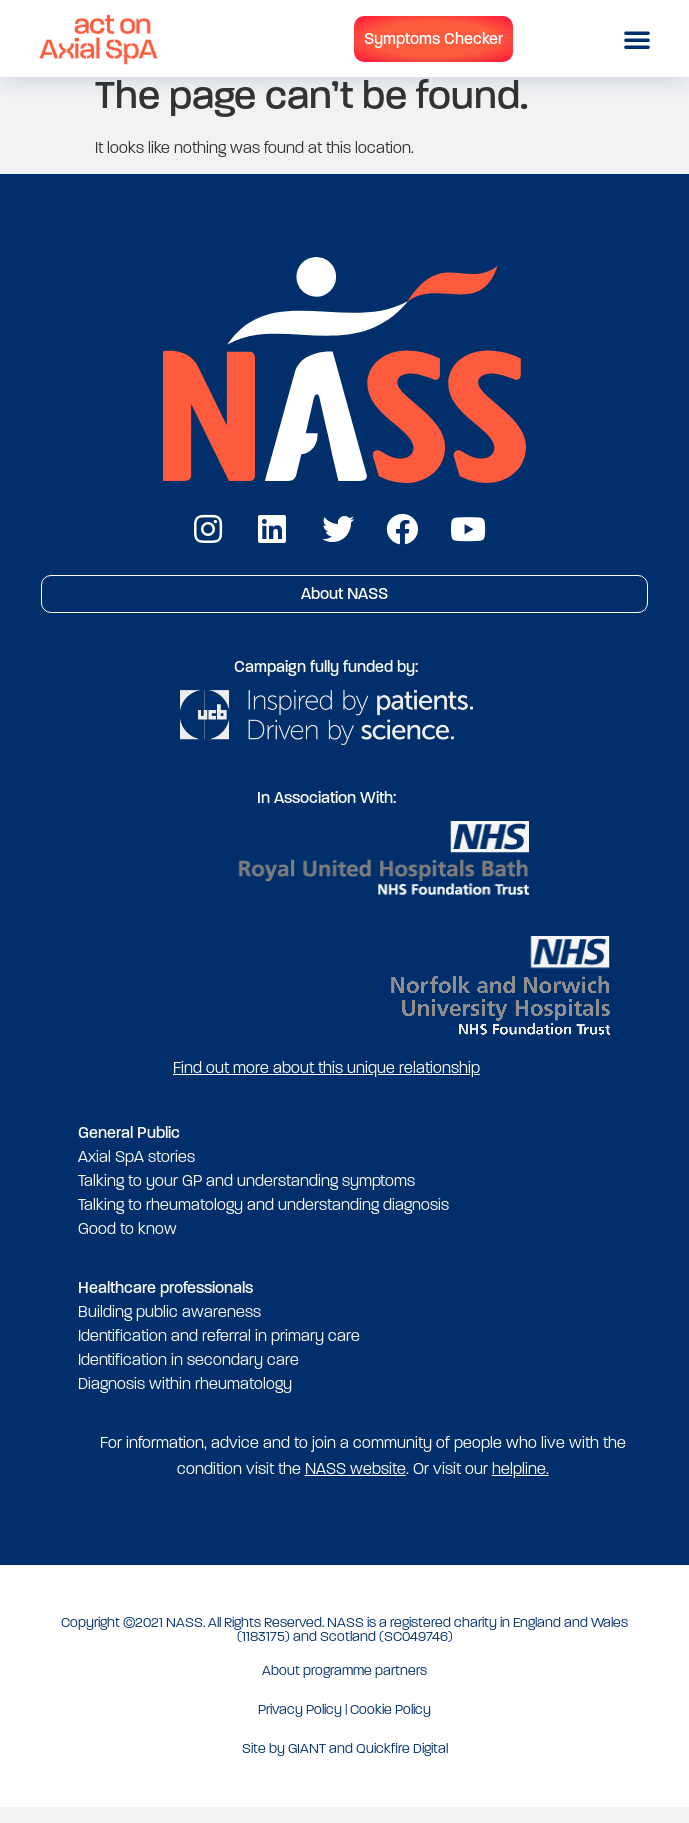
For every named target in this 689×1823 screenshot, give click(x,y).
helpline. (520, 1483)
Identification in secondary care (188, 1374)
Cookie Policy (390, 1724)
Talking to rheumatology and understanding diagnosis (263, 1219)
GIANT (307, 1763)
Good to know (127, 1243)
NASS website (355, 1483)
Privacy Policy (300, 1724)
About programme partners (344, 1685)
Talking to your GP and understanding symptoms (246, 1195)
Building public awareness (169, 1326)
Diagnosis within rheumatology (185, 1398)
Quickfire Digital (402, 1763)
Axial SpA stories (136, 1171)
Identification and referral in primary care (219, 1350)
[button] (637, 39)
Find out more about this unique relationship (326, 1082)
